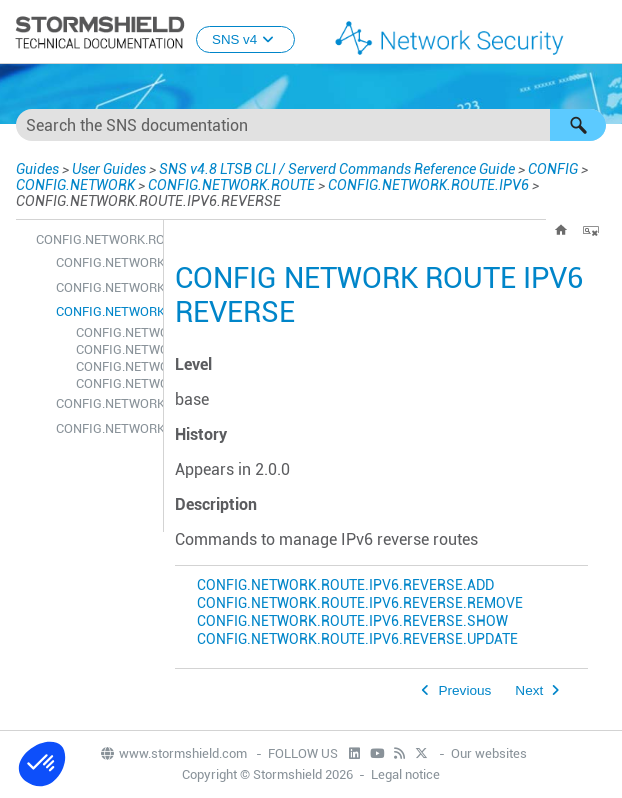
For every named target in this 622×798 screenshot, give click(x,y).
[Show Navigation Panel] (598, 33)
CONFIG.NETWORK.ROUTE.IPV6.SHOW (104, 403)
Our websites (489, 753)
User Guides (109, 169)
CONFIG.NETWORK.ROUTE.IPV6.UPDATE (104, 428)
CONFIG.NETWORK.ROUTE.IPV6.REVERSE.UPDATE (114, 383)
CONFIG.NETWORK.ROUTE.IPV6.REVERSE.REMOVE (114, 349)
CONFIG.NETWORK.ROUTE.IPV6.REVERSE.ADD (114, 332)
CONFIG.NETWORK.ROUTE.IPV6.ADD (104, 262)
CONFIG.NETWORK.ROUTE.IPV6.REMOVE (104, 287)
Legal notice (405, 774)
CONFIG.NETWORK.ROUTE (231, 185)
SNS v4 (245, 39)
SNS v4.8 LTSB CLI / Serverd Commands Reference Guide (337, 169)
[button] (578, 125)
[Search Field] (311, 125)
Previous (464, 690)
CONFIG (553, 169)
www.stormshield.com (173, 753)
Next (529, 690)
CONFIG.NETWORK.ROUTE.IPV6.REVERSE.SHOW (114, 366)
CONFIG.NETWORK (75, 185)
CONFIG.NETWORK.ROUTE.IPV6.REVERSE (104, 311)
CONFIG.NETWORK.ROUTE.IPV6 (428, 185)
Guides (37, 169)
